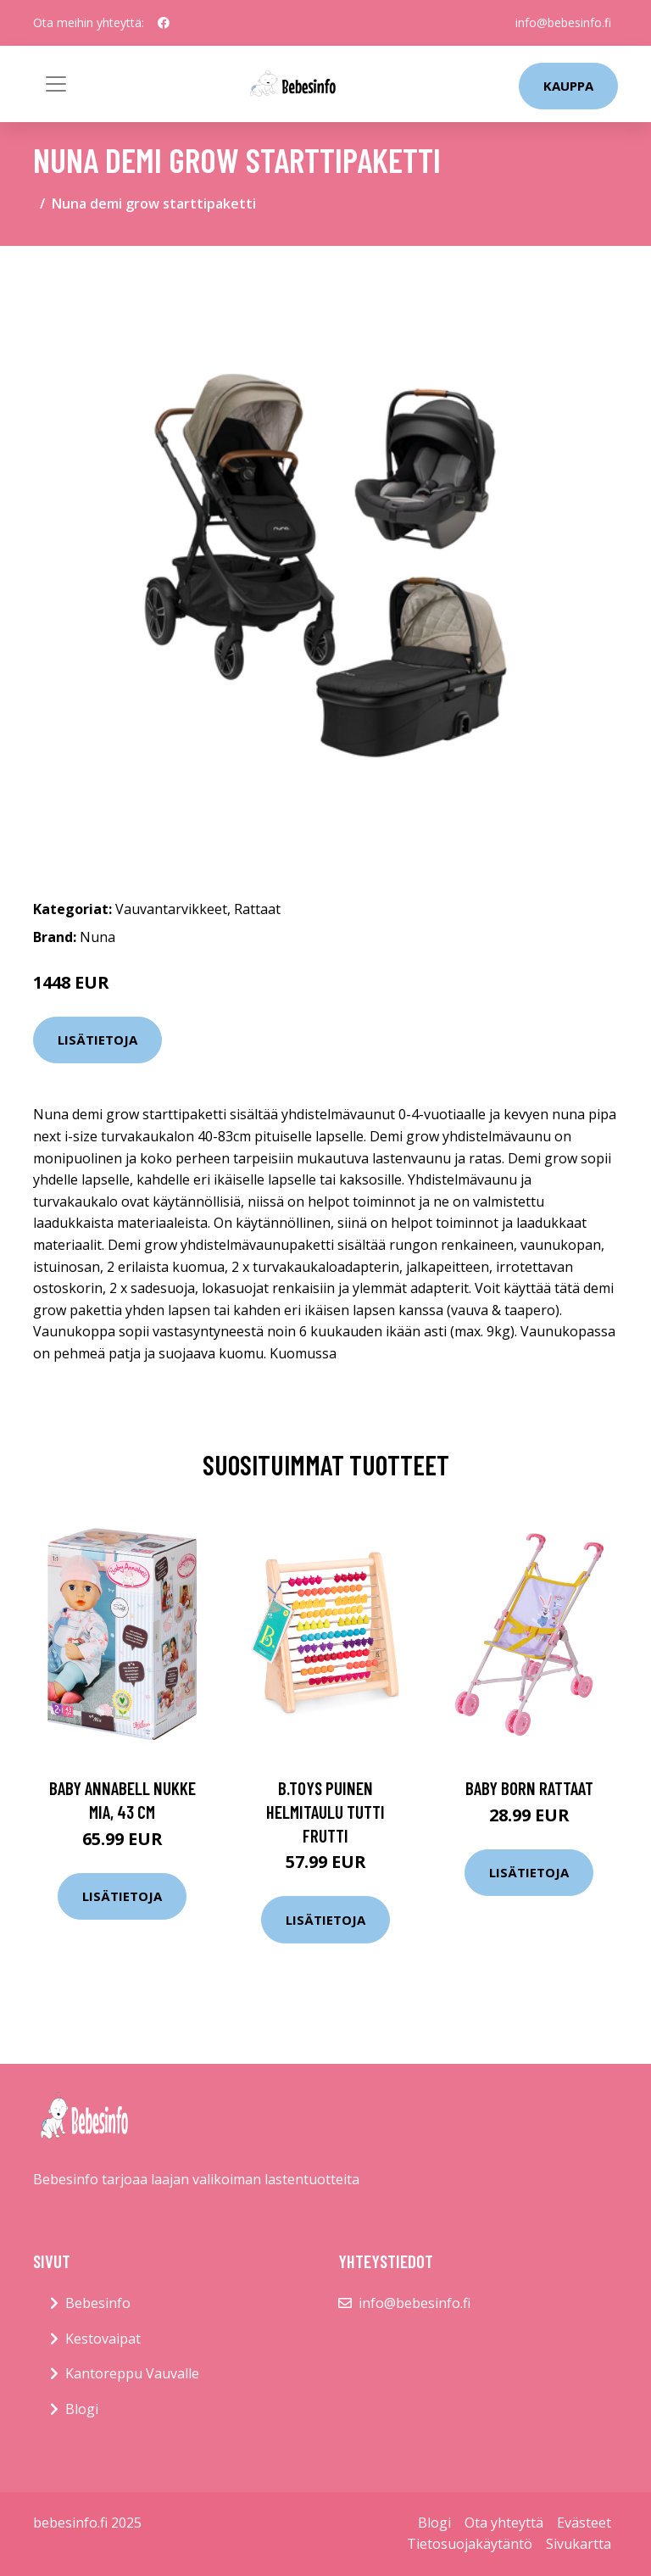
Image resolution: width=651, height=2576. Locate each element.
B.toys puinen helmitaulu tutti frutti (325, 1811)
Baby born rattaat (529, 1787)
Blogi (81, 2409)
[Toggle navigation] (56, 84)
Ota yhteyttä (504, 2522)
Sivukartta (578, 2543)
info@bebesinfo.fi (563, 22)
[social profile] (163, 23)
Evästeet (584, 2522)
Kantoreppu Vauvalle (132, 2373)
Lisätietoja (97, 1039)
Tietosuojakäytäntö (469, 2543)
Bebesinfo (98, 2303)
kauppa (568, 85)
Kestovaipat (103, 2338)
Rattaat (257, 909)
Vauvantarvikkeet (171, 909)
